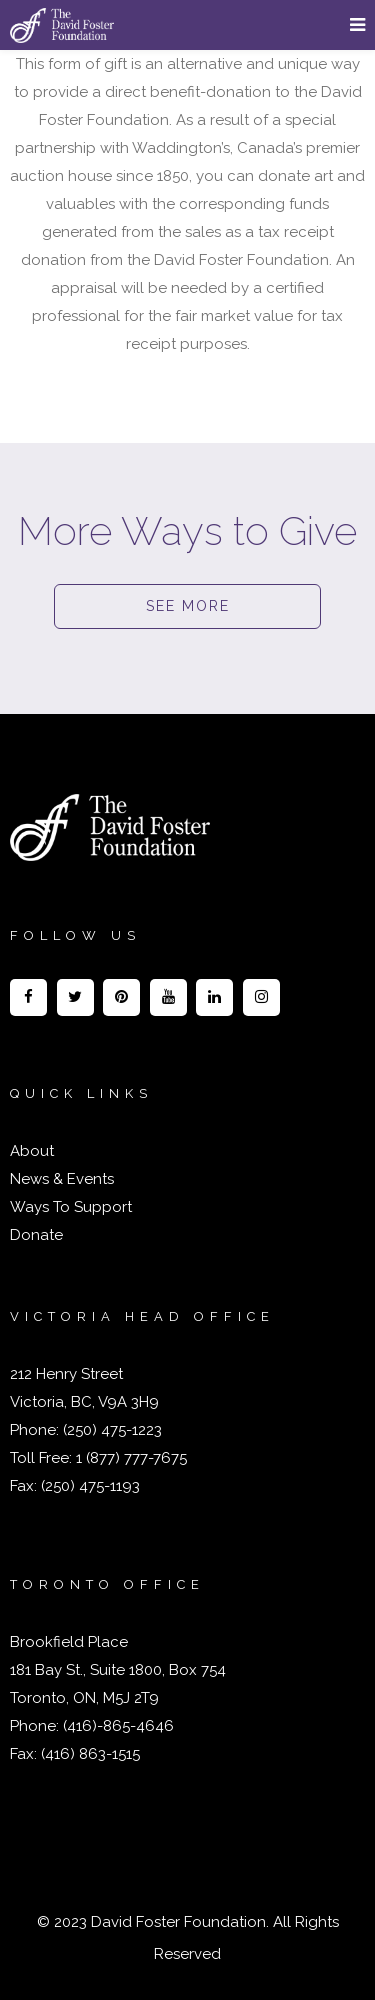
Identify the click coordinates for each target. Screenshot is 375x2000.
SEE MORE (188, 606)
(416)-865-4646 (118, 1726)
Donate (36, 1235)
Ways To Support (71, 1207)
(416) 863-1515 (90, 1754)
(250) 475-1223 (110, 1430)
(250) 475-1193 (90, 1486)
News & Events (62, 1179)
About (32, 1151)
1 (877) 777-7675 (129, 1458)
